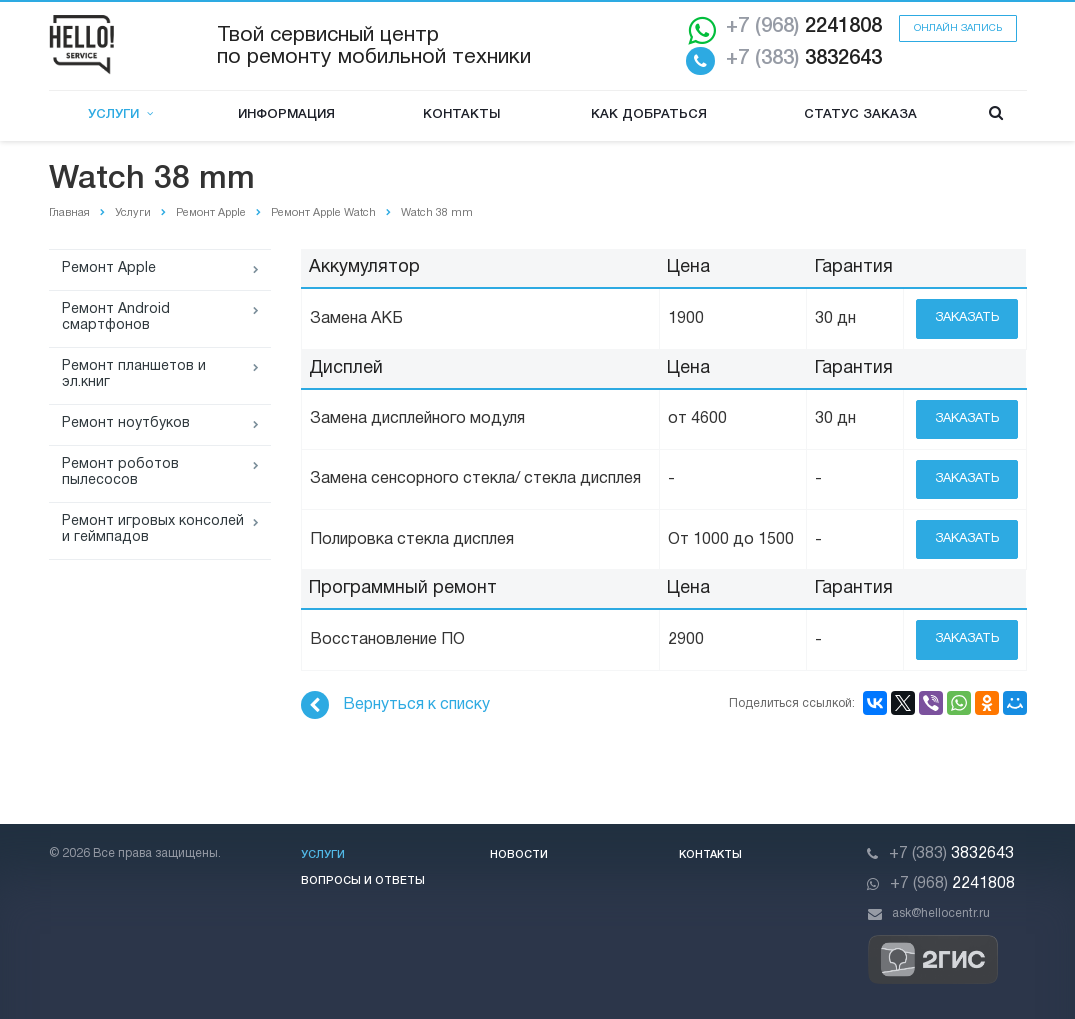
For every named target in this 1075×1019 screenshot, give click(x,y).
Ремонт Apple (109, 268)
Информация (286, 114)
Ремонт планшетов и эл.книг (134, 374)
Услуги (120, 114)
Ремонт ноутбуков (126, 423)
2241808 (804, 27)
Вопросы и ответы (363, 881)
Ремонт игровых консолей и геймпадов (153, 529)
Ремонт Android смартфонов (116, 317)
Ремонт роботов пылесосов (120, 472)
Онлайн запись (958, 28)
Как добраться (649, 114)
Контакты (461, 114)
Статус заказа (860, 114)
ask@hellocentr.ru (941, 913)
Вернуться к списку (395, 705)
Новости (519, 855)
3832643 (804, 59)
